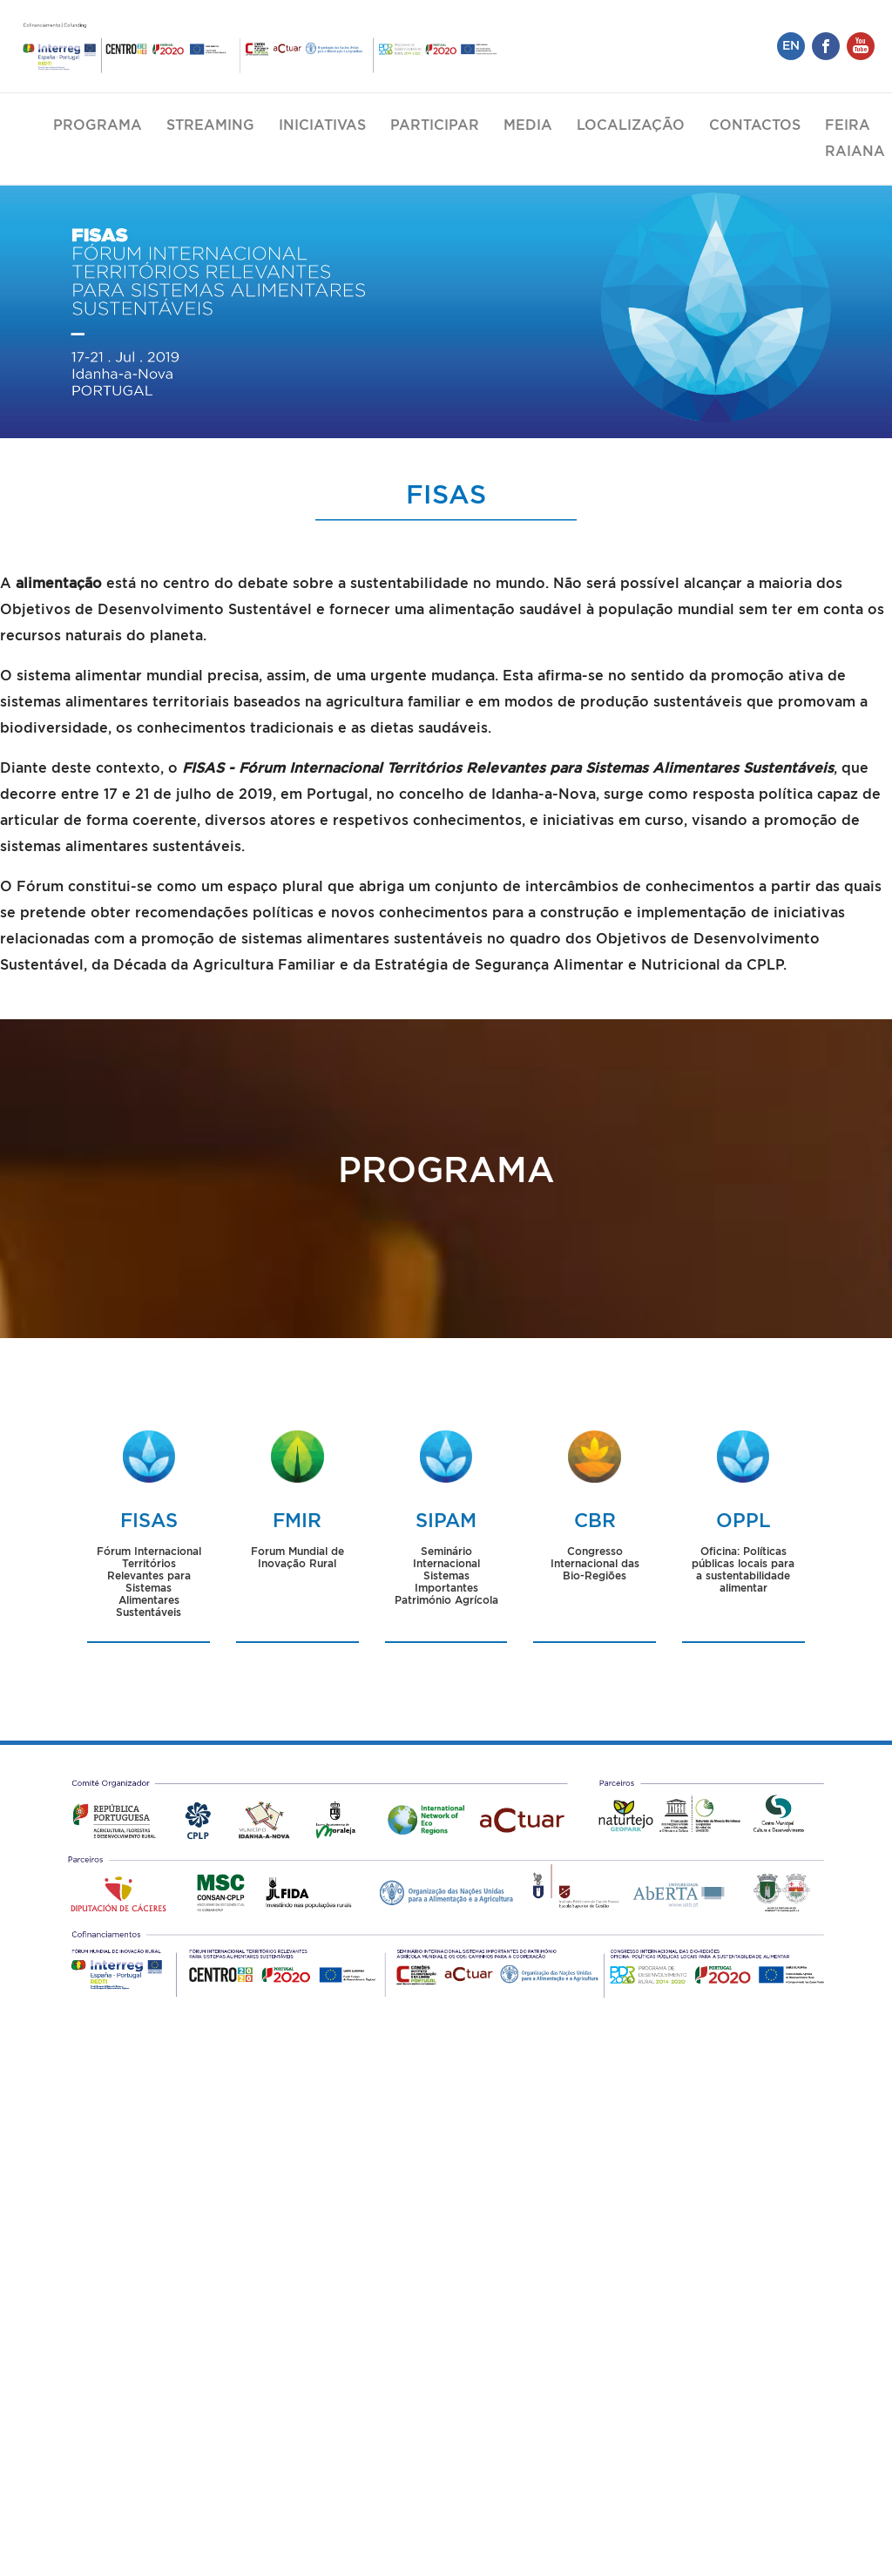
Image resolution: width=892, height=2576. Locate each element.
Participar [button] (434, 125)
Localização (631, 125)
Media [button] (527, 125)
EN (791, 46)
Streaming (210, 125)
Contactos (755, 125)
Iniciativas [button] (322, 125)
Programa (97, 125)
